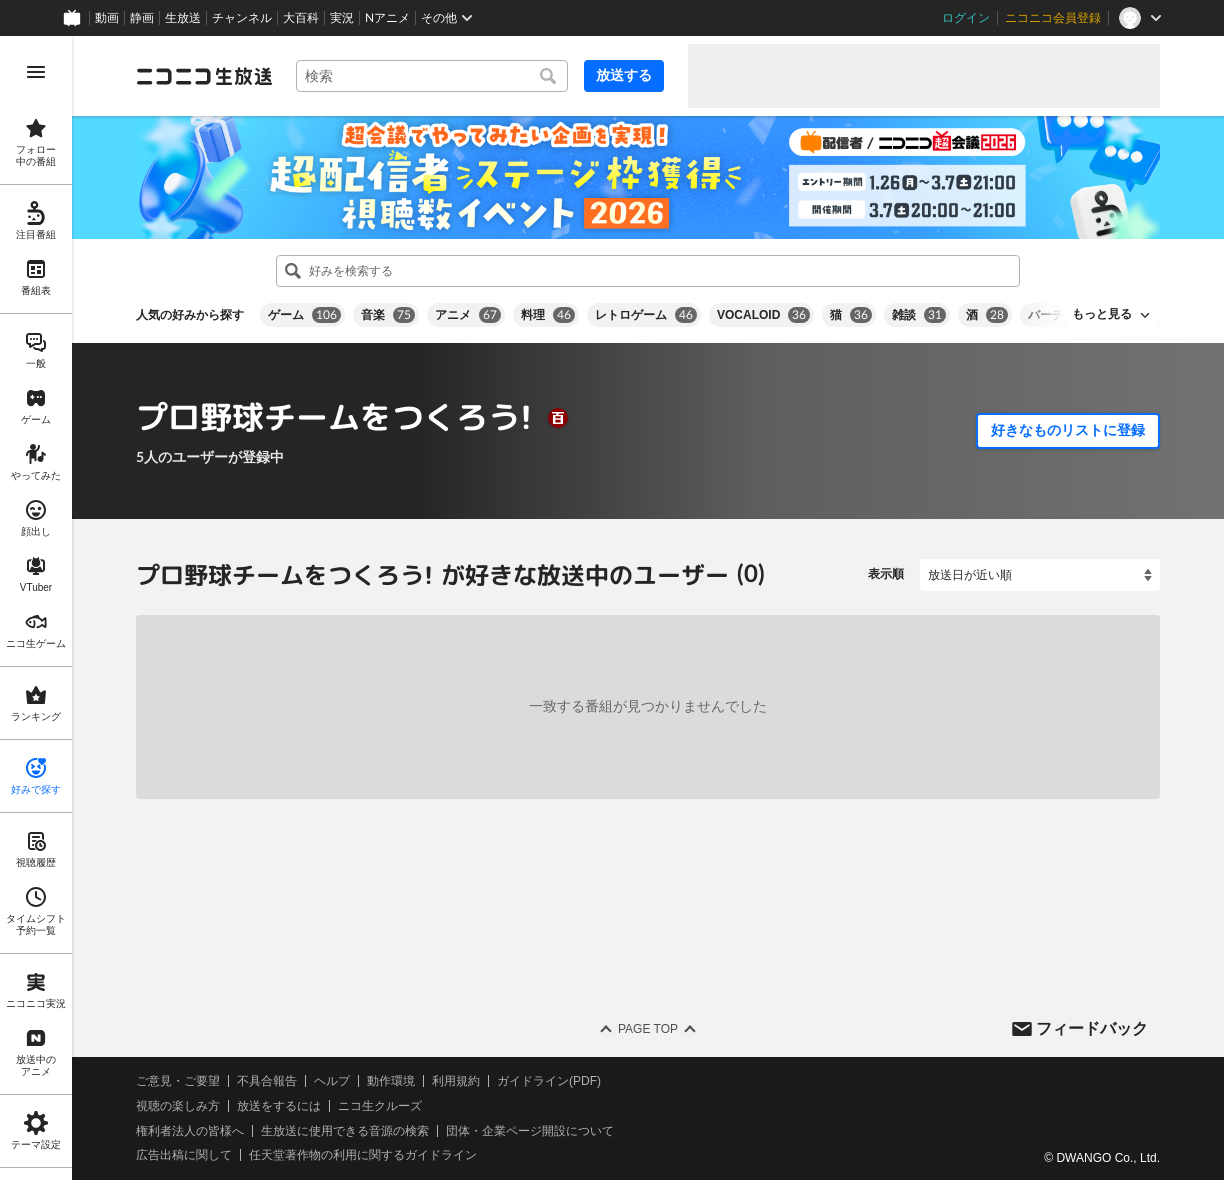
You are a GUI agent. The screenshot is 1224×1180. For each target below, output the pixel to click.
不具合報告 (267, 1081)
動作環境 (391, 1081)
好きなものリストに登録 (1068, 430)
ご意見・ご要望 (178, 1081)
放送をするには (279, 1106)
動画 (107, 18)
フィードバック (1092, 1027)
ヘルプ (332, 1081)
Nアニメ (387, 18)
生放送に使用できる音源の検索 (345, 1130)
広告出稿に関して (184, 1155)
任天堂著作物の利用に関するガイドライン (363, 1155)
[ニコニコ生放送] (204, 76)
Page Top (648, 1029)
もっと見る (1102, 314)
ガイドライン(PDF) (549, 1081)
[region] (36, 608)
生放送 (183, 18)
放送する (624, 75)
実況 (342, 18)
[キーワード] (432, 76)
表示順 (886, 574)
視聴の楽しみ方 (178, 1106)
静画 (142, 18)
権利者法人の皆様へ (190, 1130)
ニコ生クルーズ (380, 1106)
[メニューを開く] (36, 72)
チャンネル (242, 18)
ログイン (966, 18)
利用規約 (456, 1081)
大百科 (301, 18)
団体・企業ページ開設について (530, 1130)
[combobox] (432, 76)
